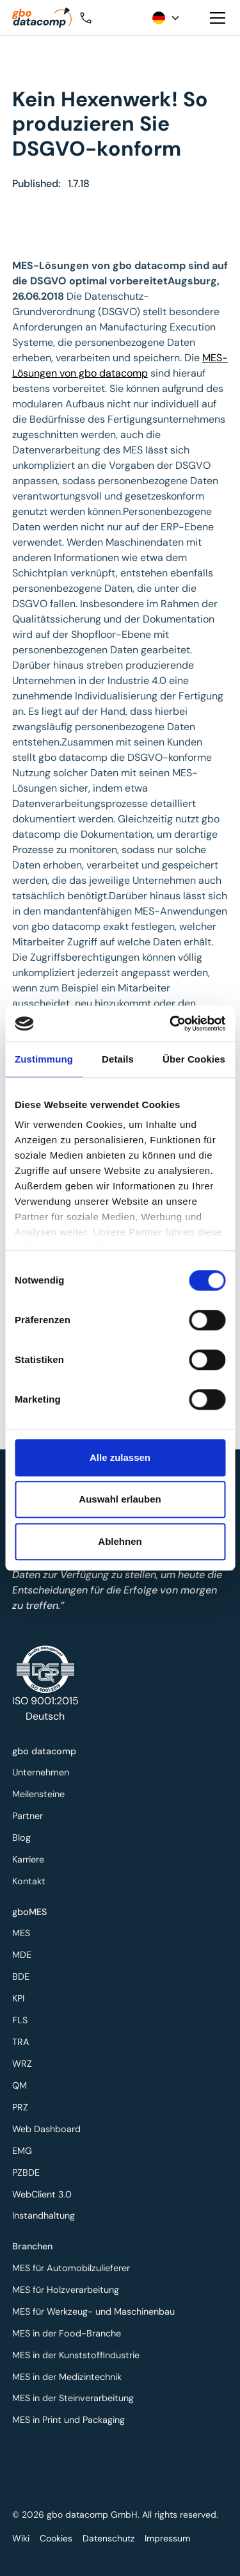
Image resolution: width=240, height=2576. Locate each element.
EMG (25, 2147)
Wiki (20, 2538)
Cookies (56, 2538)
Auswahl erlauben (120, 1499)
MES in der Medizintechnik (68, 2375)
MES (24, 1937)
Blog (24, 1836)
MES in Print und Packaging (70, 2417)
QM (22, 2084)
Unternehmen (42, 1773)
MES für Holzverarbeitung (67, 2290)
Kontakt (31, 1878)
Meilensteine (40, 1794)
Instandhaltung (45, 2210)
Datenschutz (108, 2538)
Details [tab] (118, 1059)
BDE (23, 1979)
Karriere (30, 1857)
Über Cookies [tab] (194, 1059)
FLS (22, 2021)
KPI (21, 2000)
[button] (104, 18)
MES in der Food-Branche (68, 2332)
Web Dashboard (48, 2126)
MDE (24, 1958)
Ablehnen (119, 1541)
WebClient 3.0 (44, 2190)
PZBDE (28, 2169)
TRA (23, 2042)
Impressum (167, 2538)
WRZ (25, 2063)
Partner (30, 1815)
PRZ (23, 2105)
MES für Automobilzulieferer (72, 2269)
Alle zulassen (120, 1457)
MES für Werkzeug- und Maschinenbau (94, 2311)
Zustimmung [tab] (44, 1059)
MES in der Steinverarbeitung (74, 2396)
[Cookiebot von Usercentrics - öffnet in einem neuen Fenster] (170, 1023)
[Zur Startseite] (45, 17)
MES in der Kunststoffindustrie (77, 2354)
